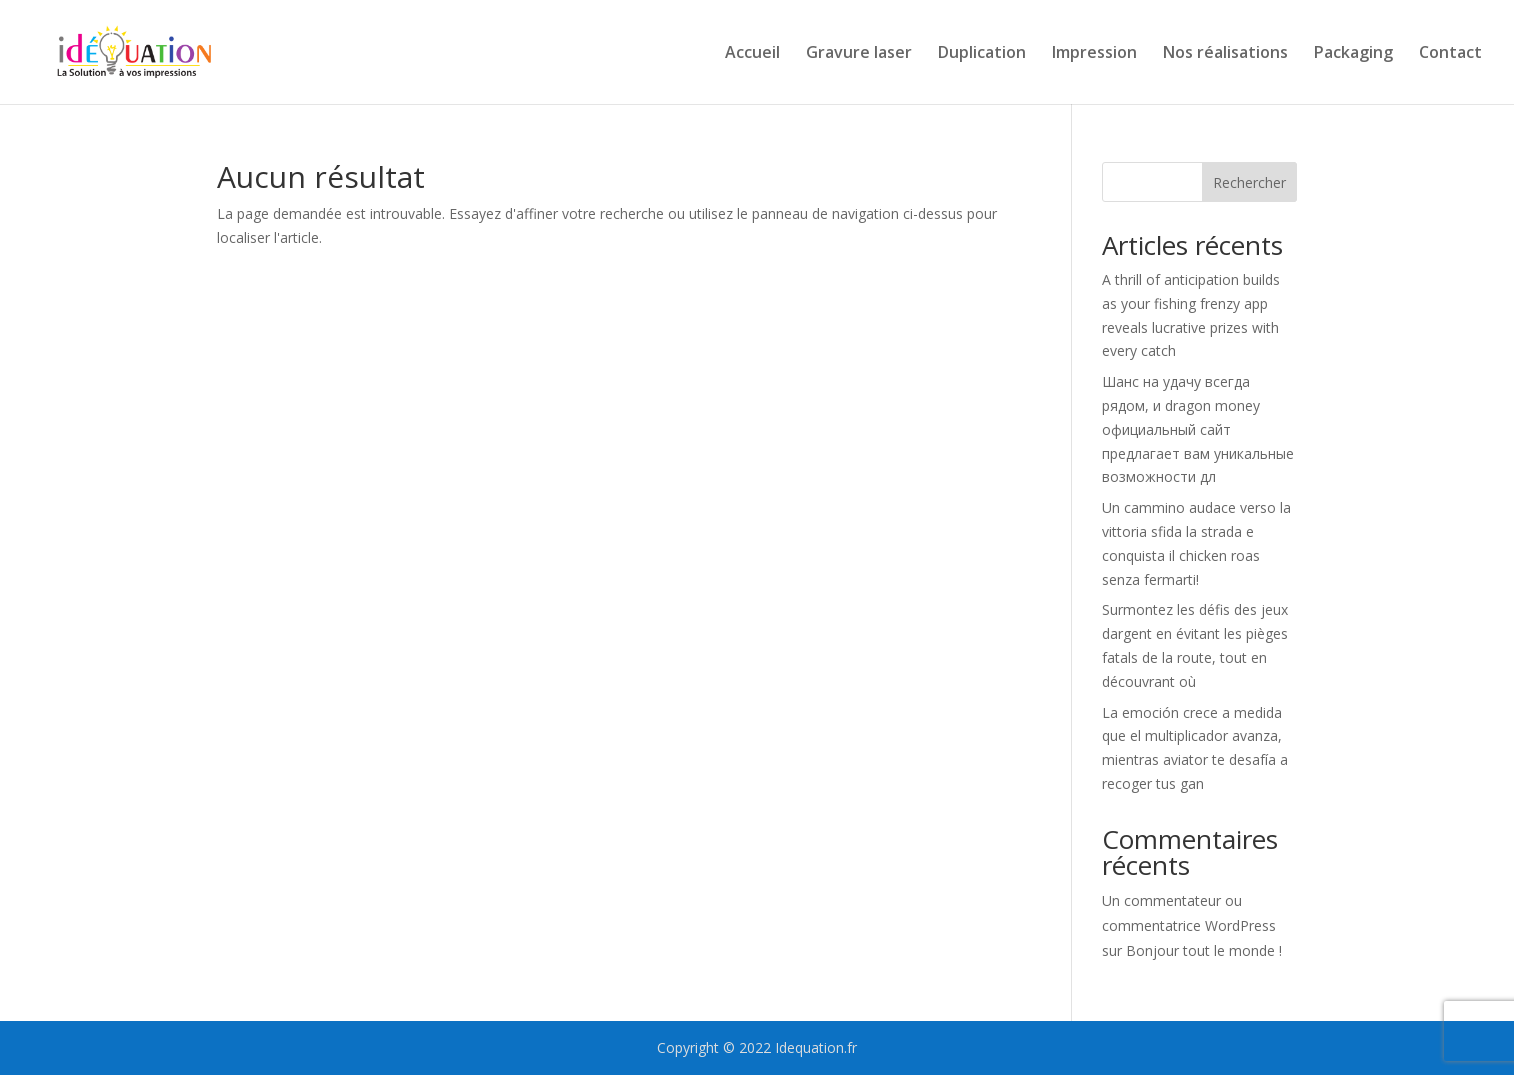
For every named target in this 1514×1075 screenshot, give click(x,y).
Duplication (982, 54)
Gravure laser (859, 54)
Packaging (1353, 54)
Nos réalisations (1225, 54)
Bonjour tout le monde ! (1204, 950)
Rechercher (1249, 182)
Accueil (752, 54)
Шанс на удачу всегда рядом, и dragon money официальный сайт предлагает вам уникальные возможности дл (1198, 429)
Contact (1450, 54)
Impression (1094, 54)
